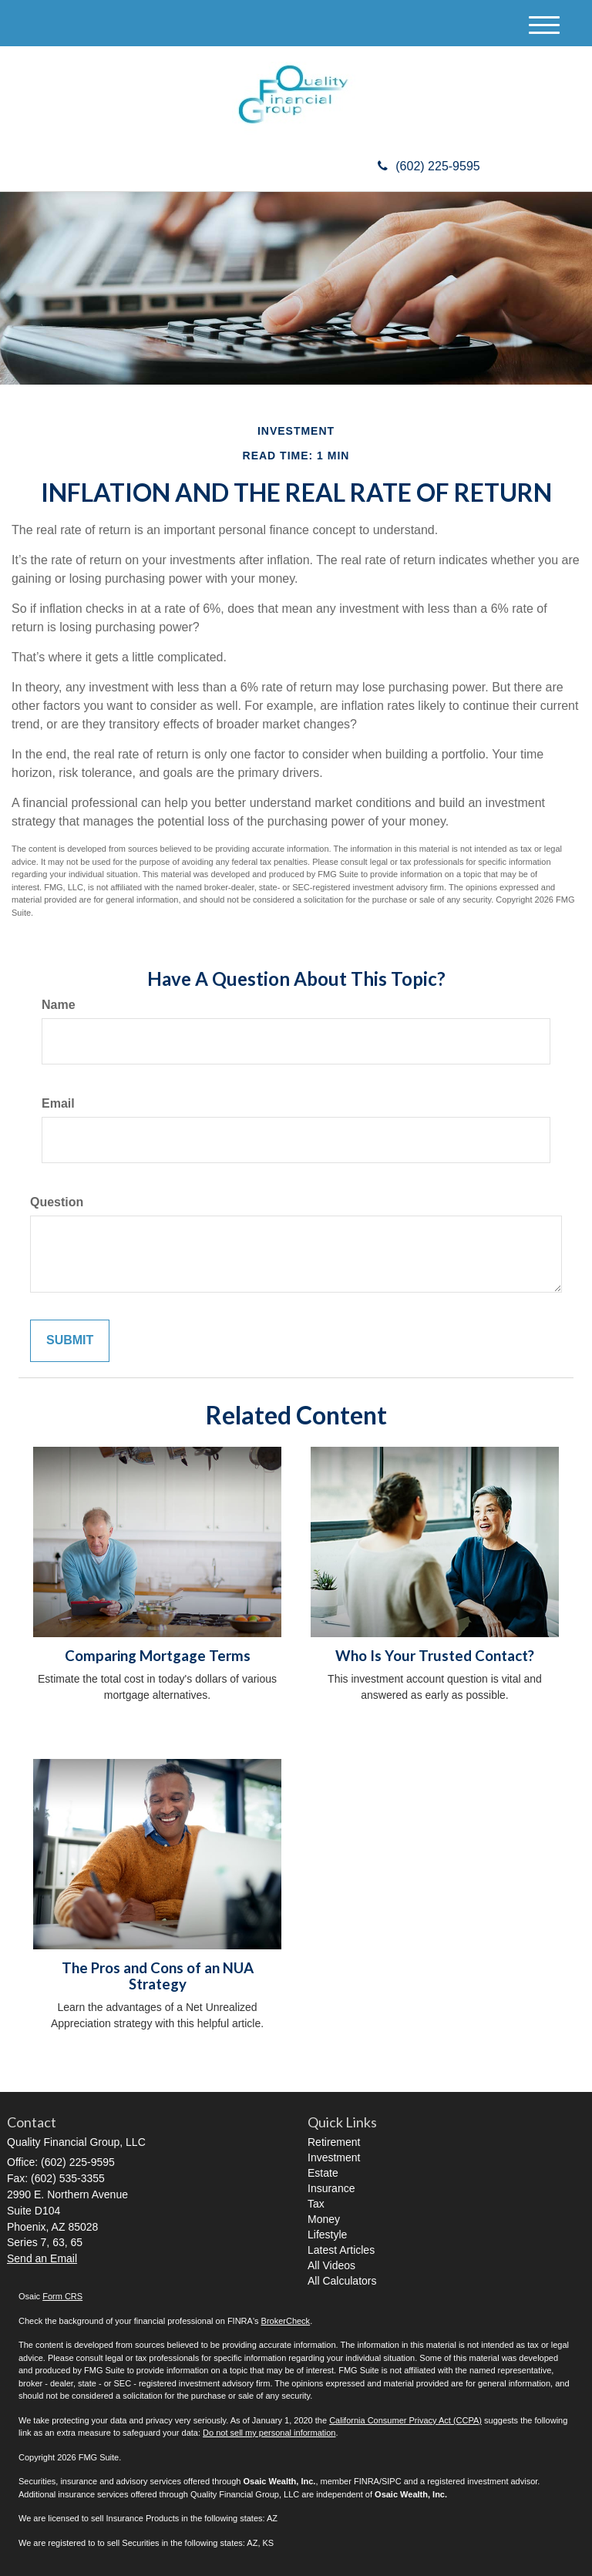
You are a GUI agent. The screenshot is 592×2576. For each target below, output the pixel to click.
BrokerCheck (286, 2320)
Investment (334, 2157)
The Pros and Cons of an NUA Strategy (158, 1976)
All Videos (331, 2265)
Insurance (331, 2188)
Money (324, 2219)
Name (59, 1004)
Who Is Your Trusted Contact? (434, 1655)
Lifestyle (327, 2234)
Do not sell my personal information (269, 2432)
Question (56, 1202)
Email (58, 1103)
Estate (323, 2173)
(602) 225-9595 (428, 166)
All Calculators (342, 2281)
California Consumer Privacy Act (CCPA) (405, 2420)
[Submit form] (69, 1341)
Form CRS (62, 2296)
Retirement (334, 2142)
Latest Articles (341, 2250)
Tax (316, 2204)
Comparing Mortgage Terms (158, 1655)
